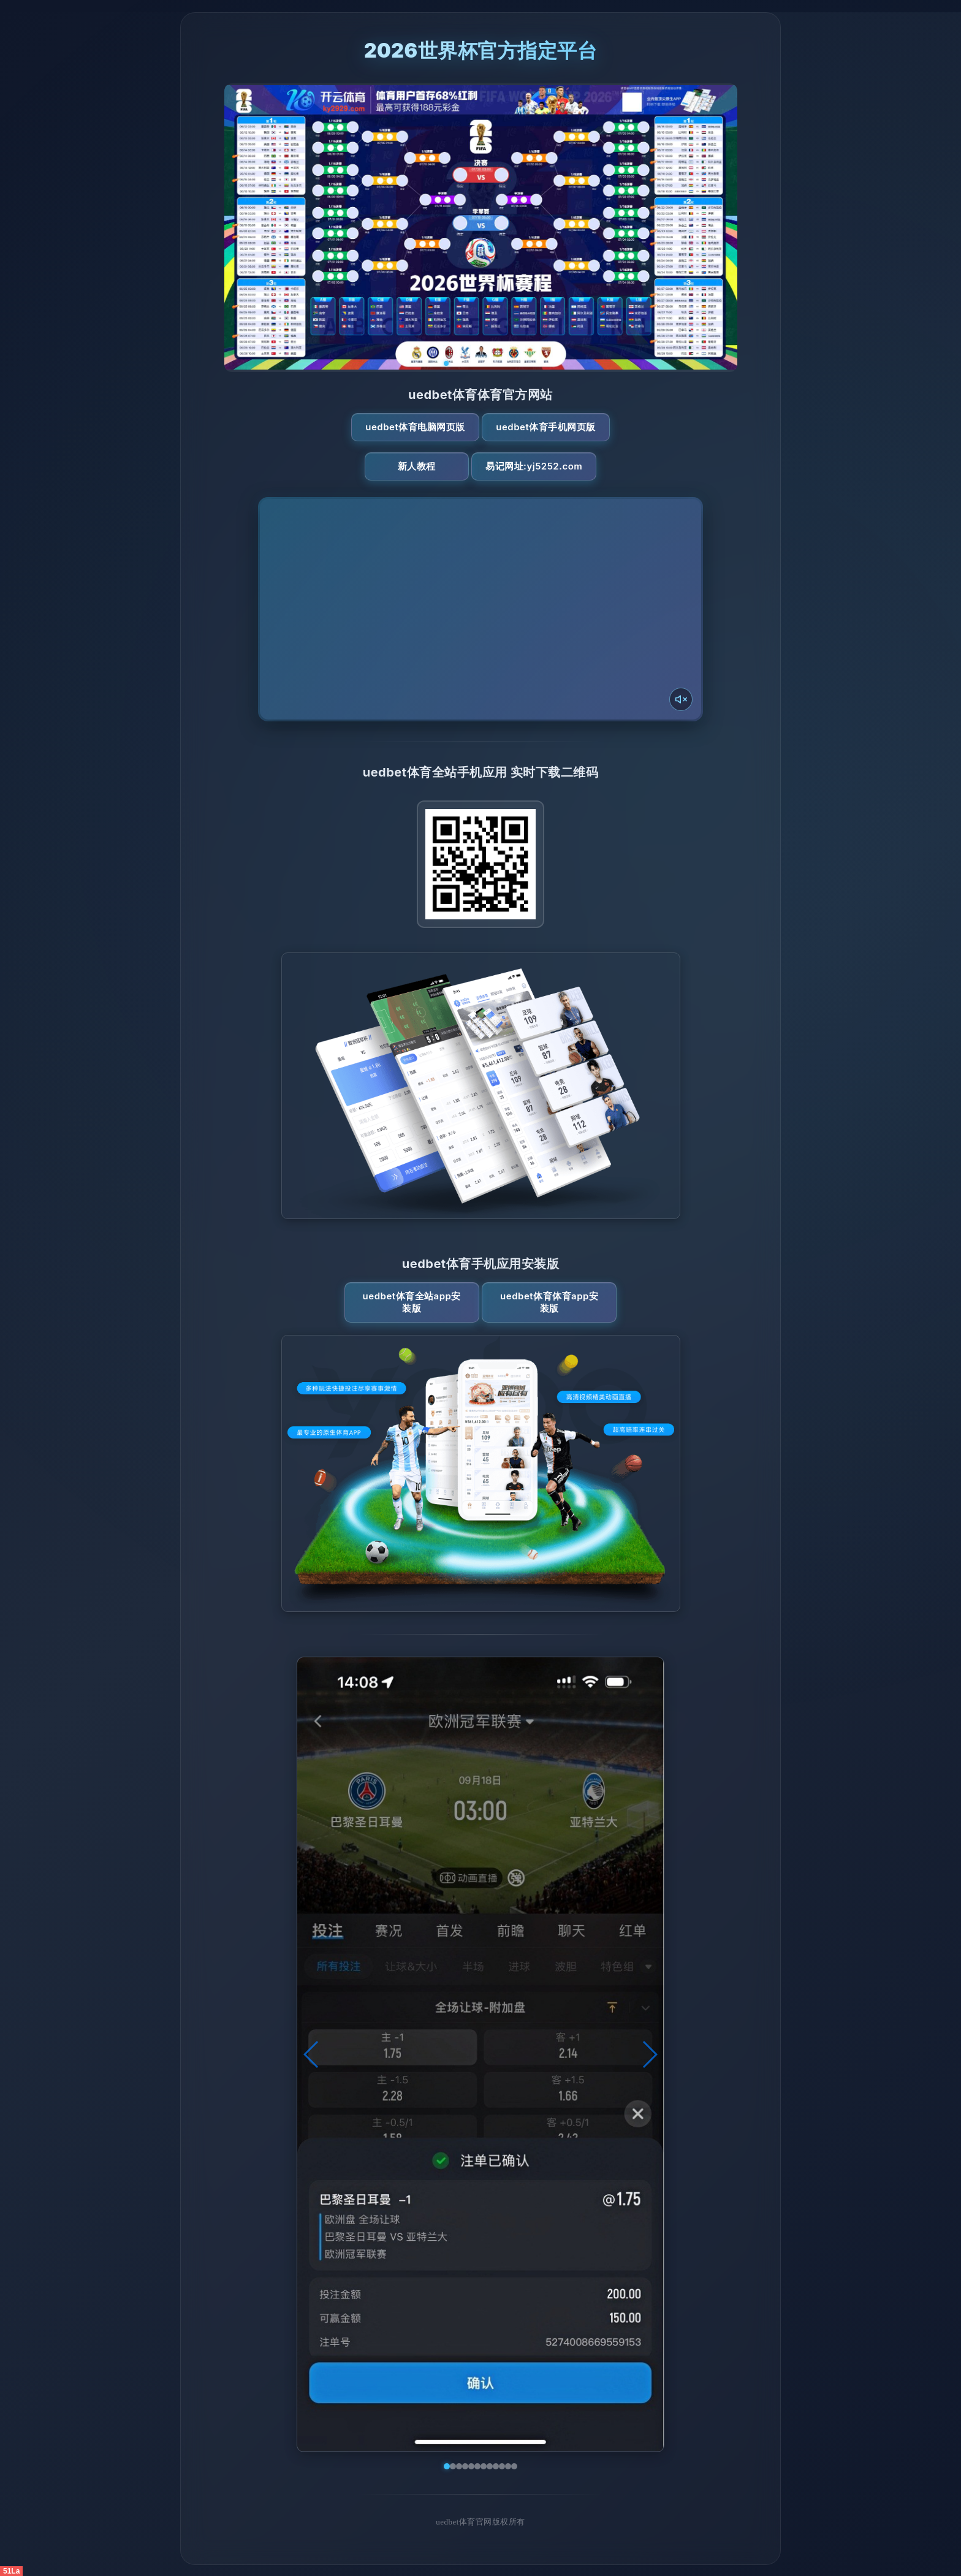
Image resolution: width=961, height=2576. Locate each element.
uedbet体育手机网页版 (545, 427)
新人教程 (417, 466)
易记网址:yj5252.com (533, 466)
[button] (311, 2054)
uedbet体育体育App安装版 (549, 1302)
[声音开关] (681, 699)
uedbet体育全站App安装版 (412, 1302)
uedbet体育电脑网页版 (415, 427)
